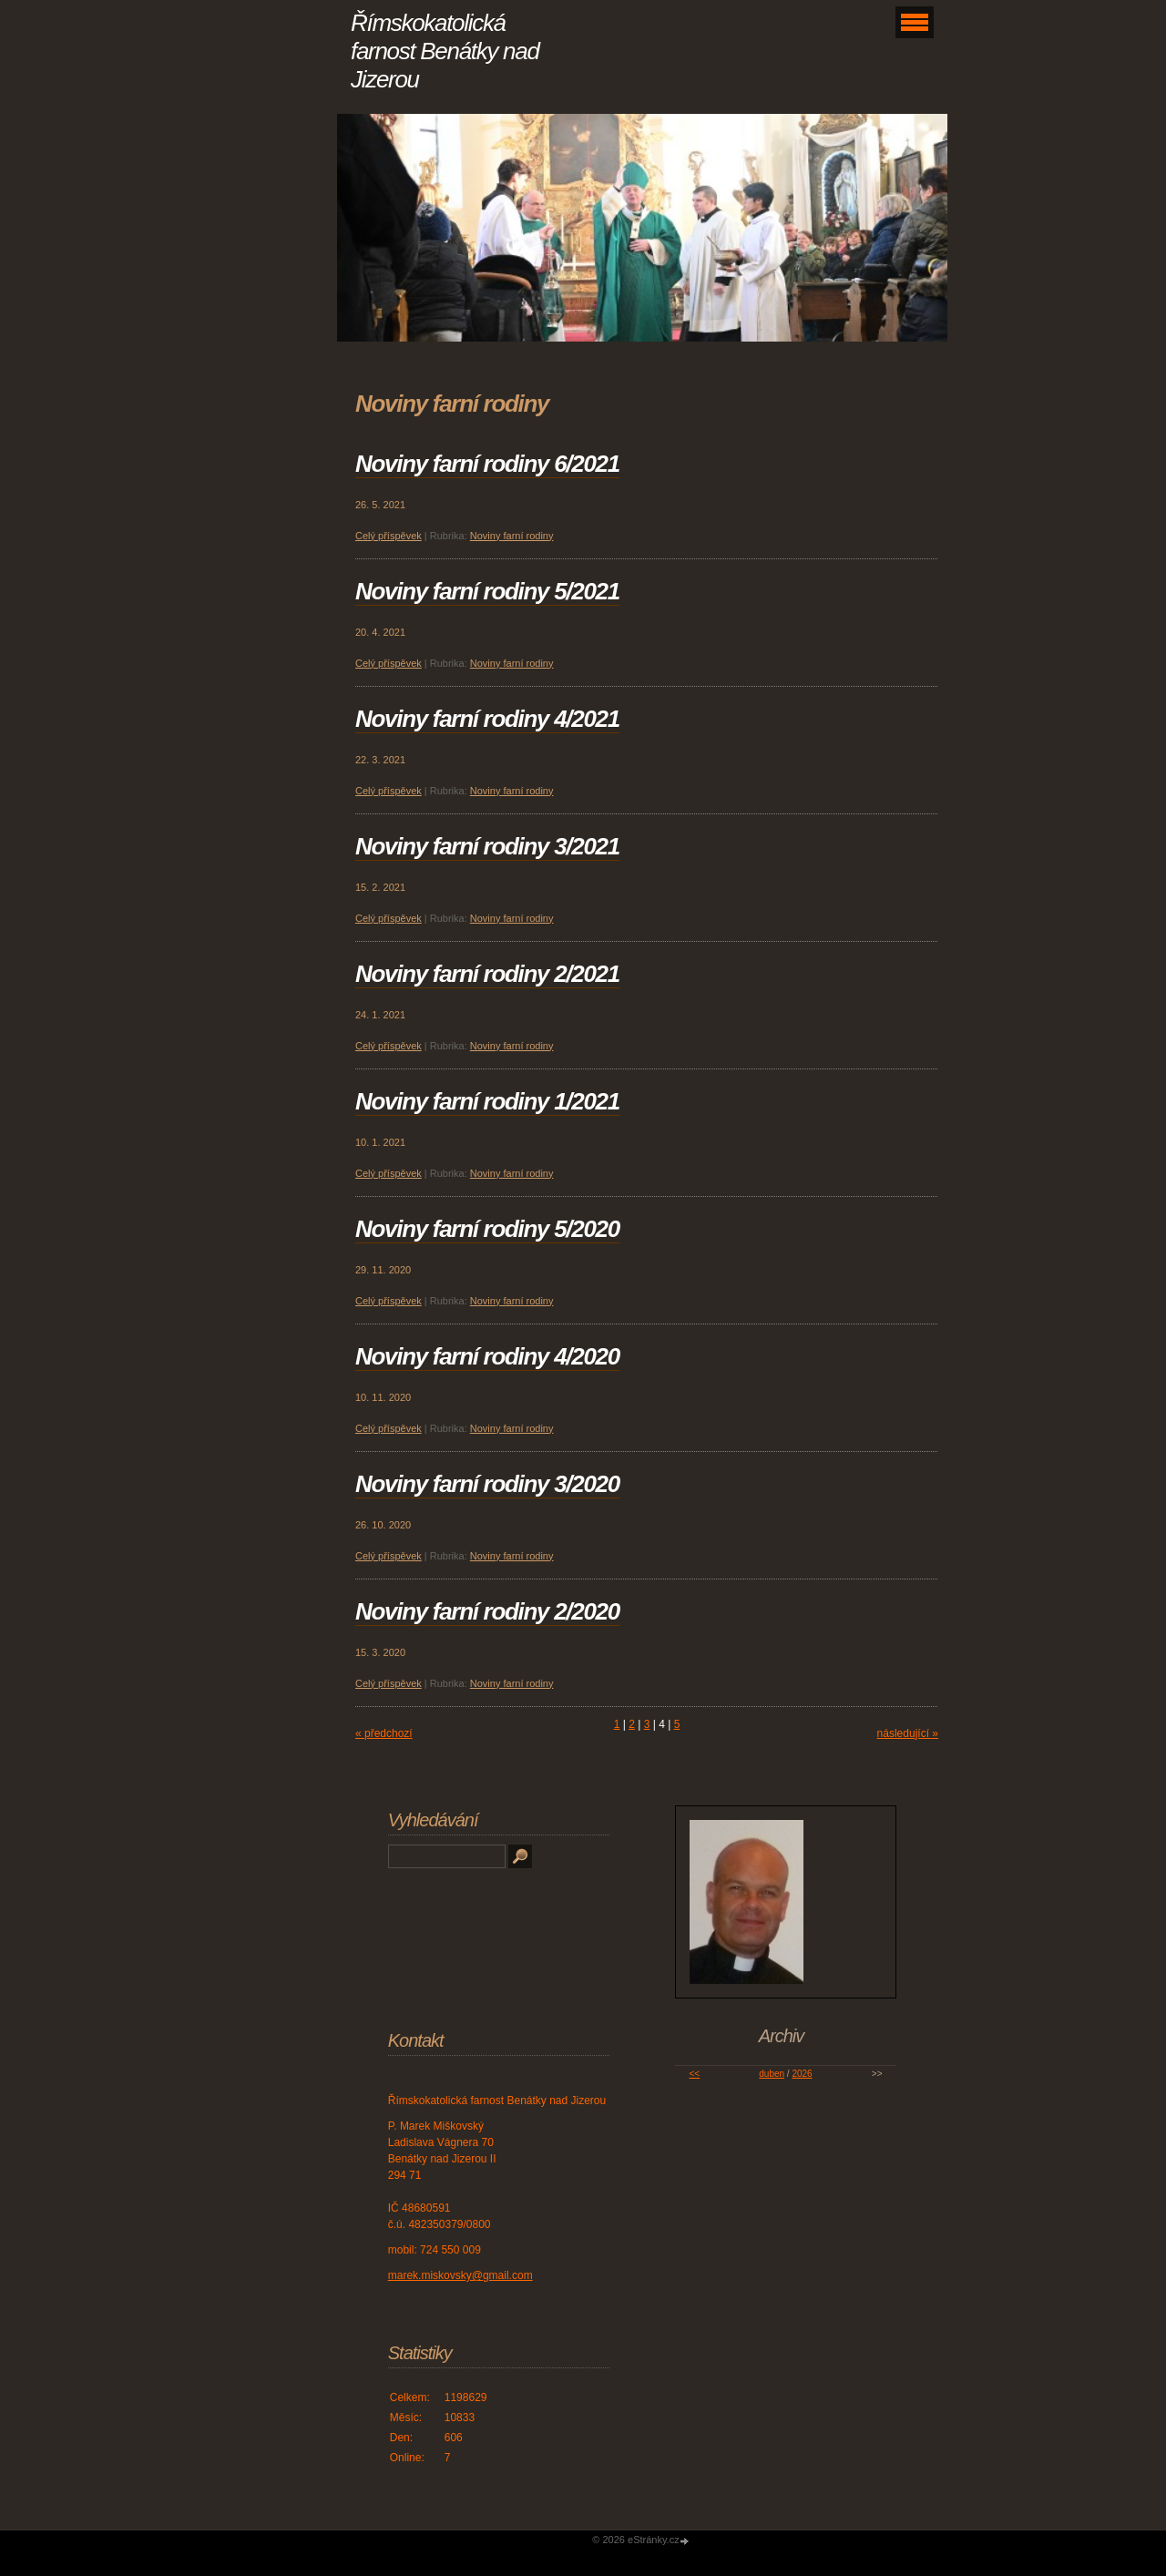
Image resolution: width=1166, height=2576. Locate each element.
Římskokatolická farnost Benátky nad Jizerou (445, 51)
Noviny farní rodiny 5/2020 (487, 1228)
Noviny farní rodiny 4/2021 (487, 718)
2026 (802, 2074)
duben (771, 2074)
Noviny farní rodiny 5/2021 (487, 591)
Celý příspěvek (388, 535)
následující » (907, 1733)
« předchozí (384, 1733)
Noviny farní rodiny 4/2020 (487, 1356)
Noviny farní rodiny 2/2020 (487, 1611)
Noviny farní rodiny (512, 535)
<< (694, 2074)
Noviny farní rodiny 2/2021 (487, 973)
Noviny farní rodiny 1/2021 (487, 1101)
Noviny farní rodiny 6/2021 (487, 463)
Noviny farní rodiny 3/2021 (487, 846)
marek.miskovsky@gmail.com (460, 2275)
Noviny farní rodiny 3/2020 (487, 1484)
